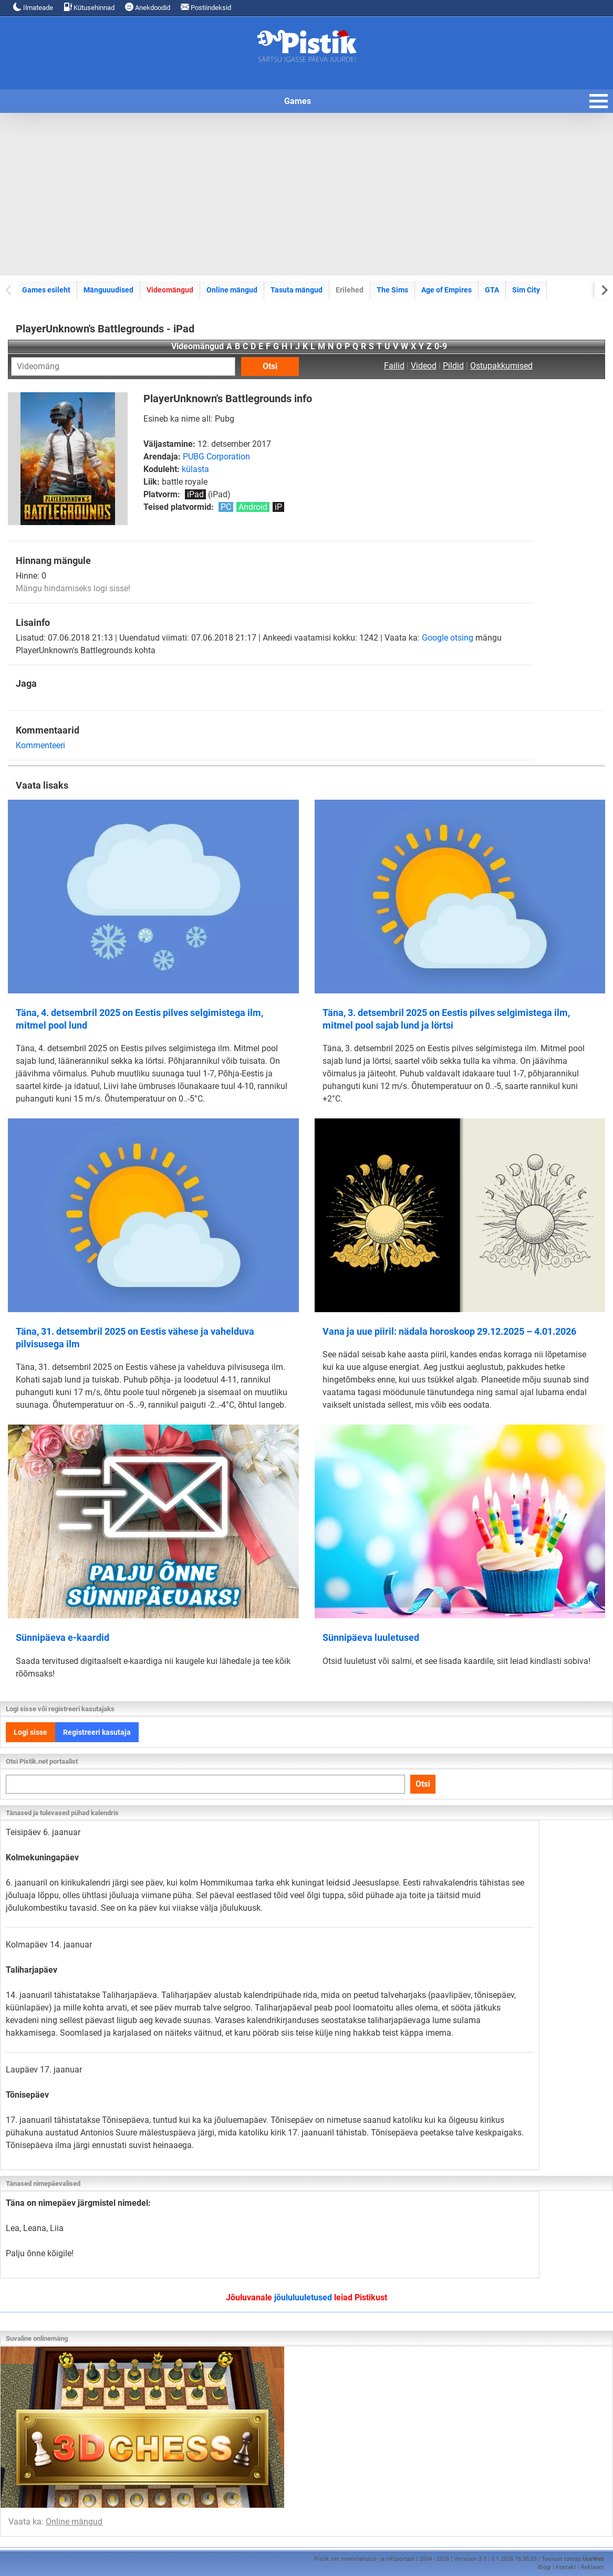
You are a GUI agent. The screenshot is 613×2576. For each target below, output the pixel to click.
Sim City (526, 290)
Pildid (453, 366)
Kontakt (566, 2567)
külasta (195, 469)
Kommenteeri (40, 745)
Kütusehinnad (89, 7)
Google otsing (447, 638)
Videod (424, 366)
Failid (394, 366)
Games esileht (46, 290)
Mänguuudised (108, 290)
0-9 (440, 346)
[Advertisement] (306, 194)
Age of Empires (446, 290)
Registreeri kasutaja (97, 1732)
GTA (492, 290)
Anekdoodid (147, 7)
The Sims (392, 290)
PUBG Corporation (216, 457)
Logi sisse (30, 1732)
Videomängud (170, 290)
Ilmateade (33, 7)
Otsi (270, 366)
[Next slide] (604, 289)
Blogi (544, 2567)
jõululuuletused (303, 2297)
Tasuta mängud (297, 290)
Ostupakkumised (501, 366)
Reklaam (592, 2567)
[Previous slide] (9, 289)
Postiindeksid (206, 7)
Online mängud (231, 290)
